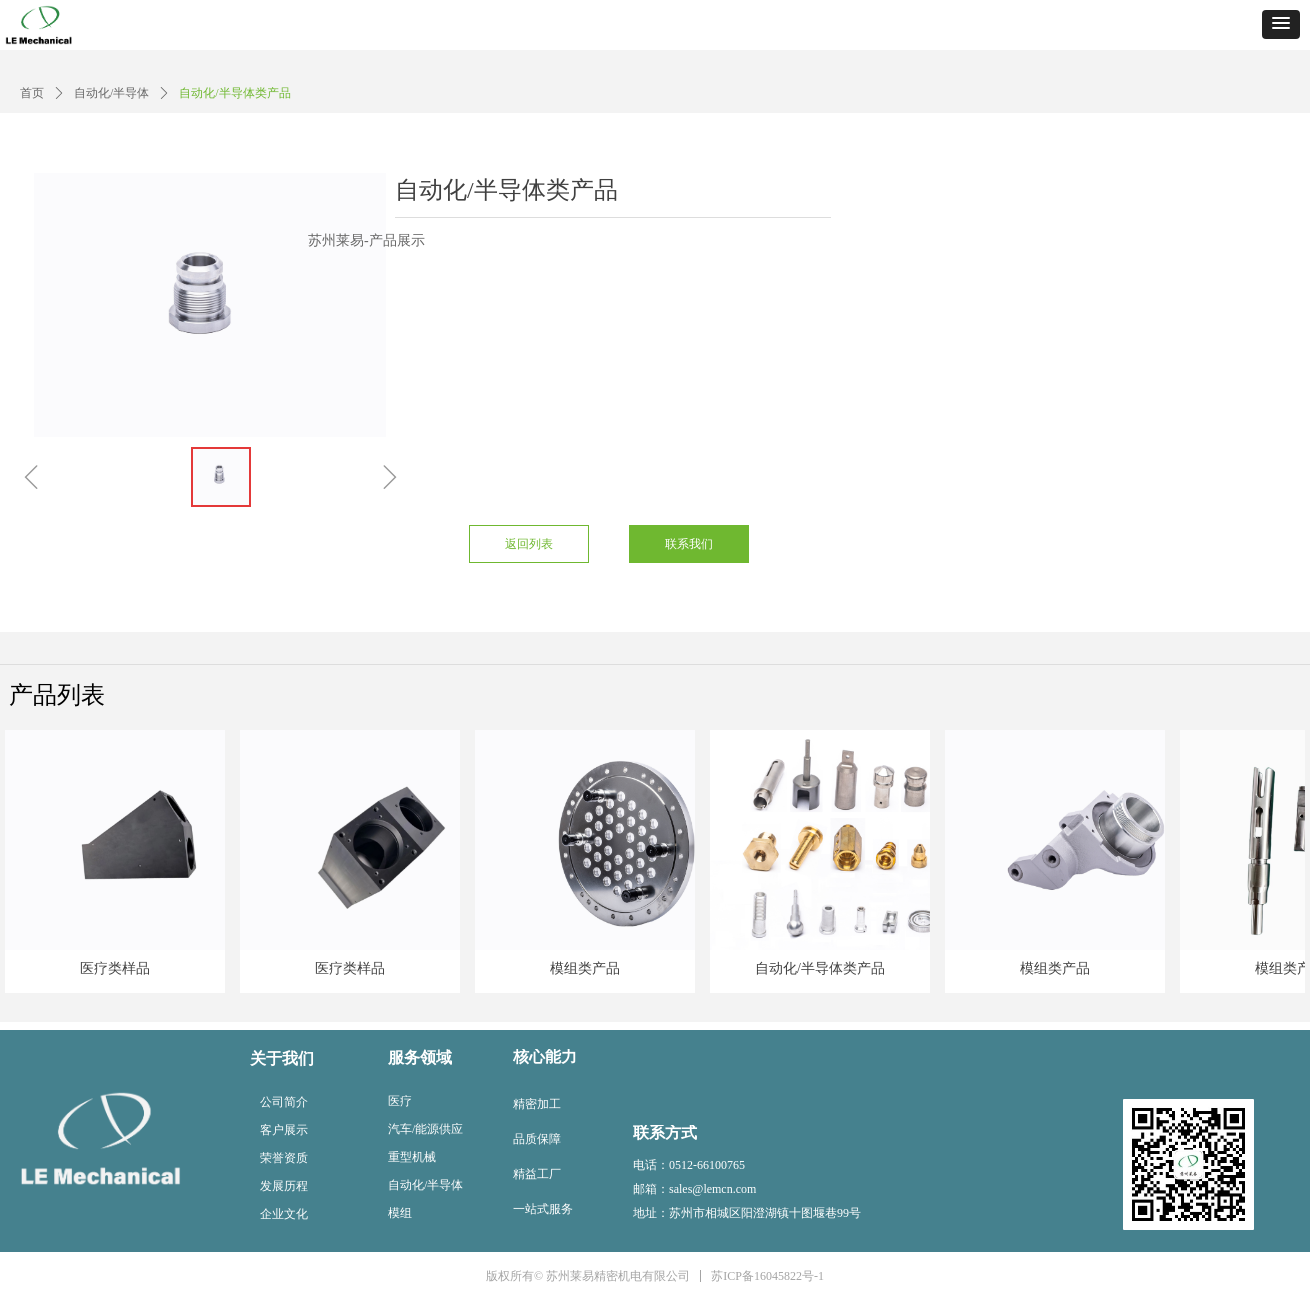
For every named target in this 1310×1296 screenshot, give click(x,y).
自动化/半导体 (111, 93)
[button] (1281, 24)
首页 (32, 93)
